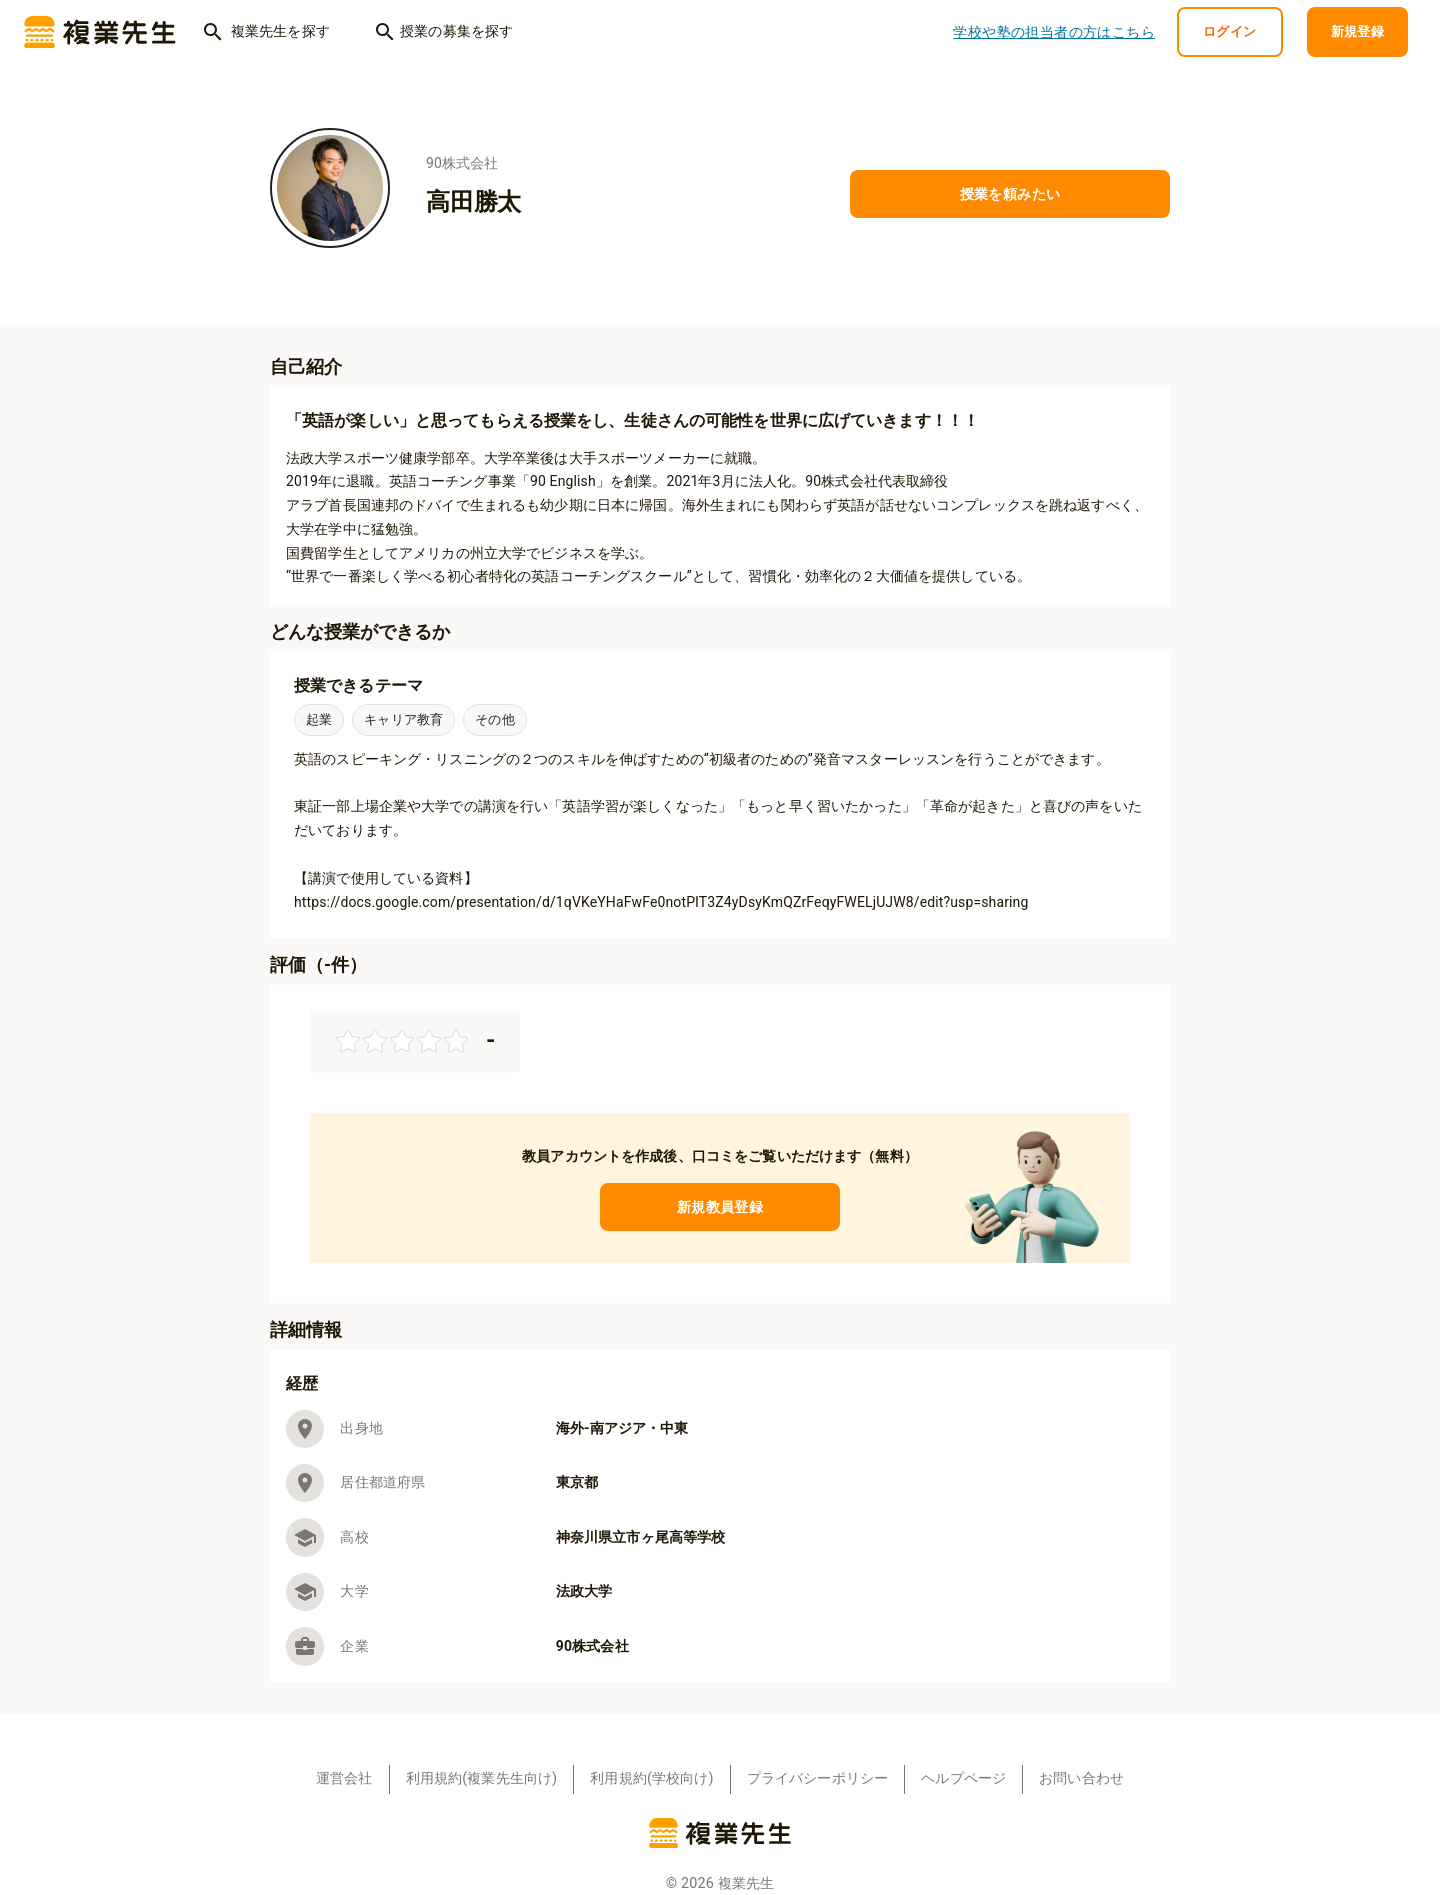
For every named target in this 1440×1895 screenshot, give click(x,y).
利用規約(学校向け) (651, 1778)
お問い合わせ (1081, 1778)
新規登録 (1358, 32)
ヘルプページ (963, 1778)
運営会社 (344, 1778)
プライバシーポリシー (818, 1778)
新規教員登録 (720, 1207)
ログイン (1230, 32)
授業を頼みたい (1010, 194)
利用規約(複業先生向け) (482, 1778)
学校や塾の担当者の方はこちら (1054, 32)
